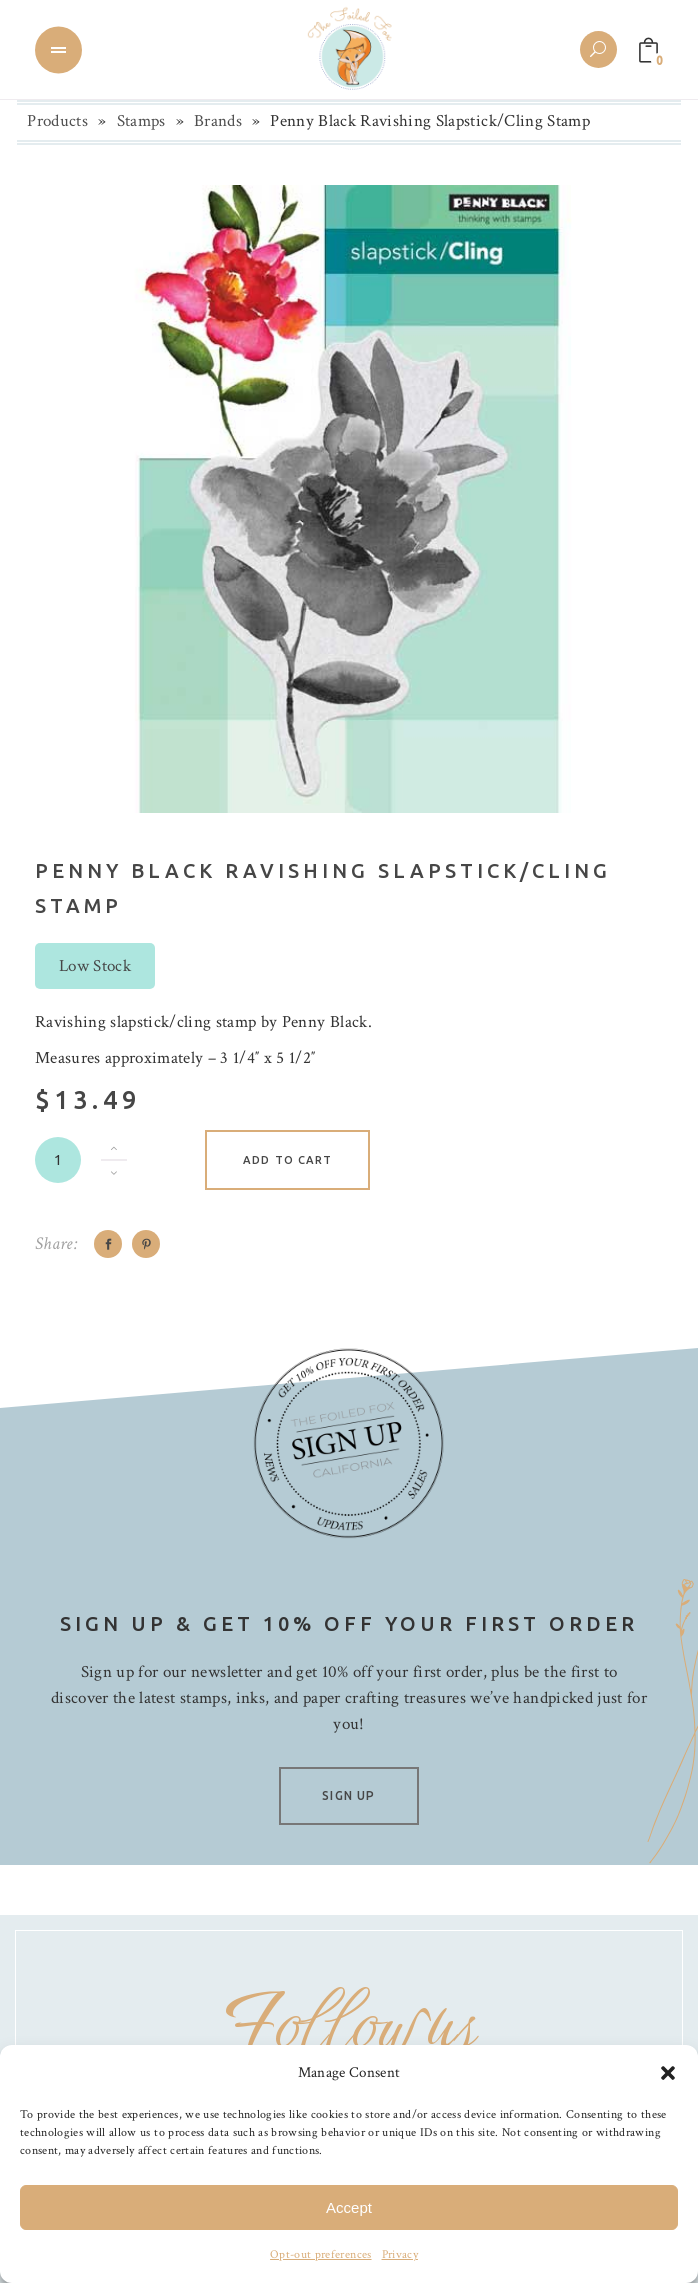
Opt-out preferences (320, 2254)
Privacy (400, 2254)
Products (57, 121)
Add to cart (287, 1160)
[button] (668, 2073)
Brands (218, 121)
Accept (349, 2207)
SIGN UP (348, 1795)
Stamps (141, 121)
